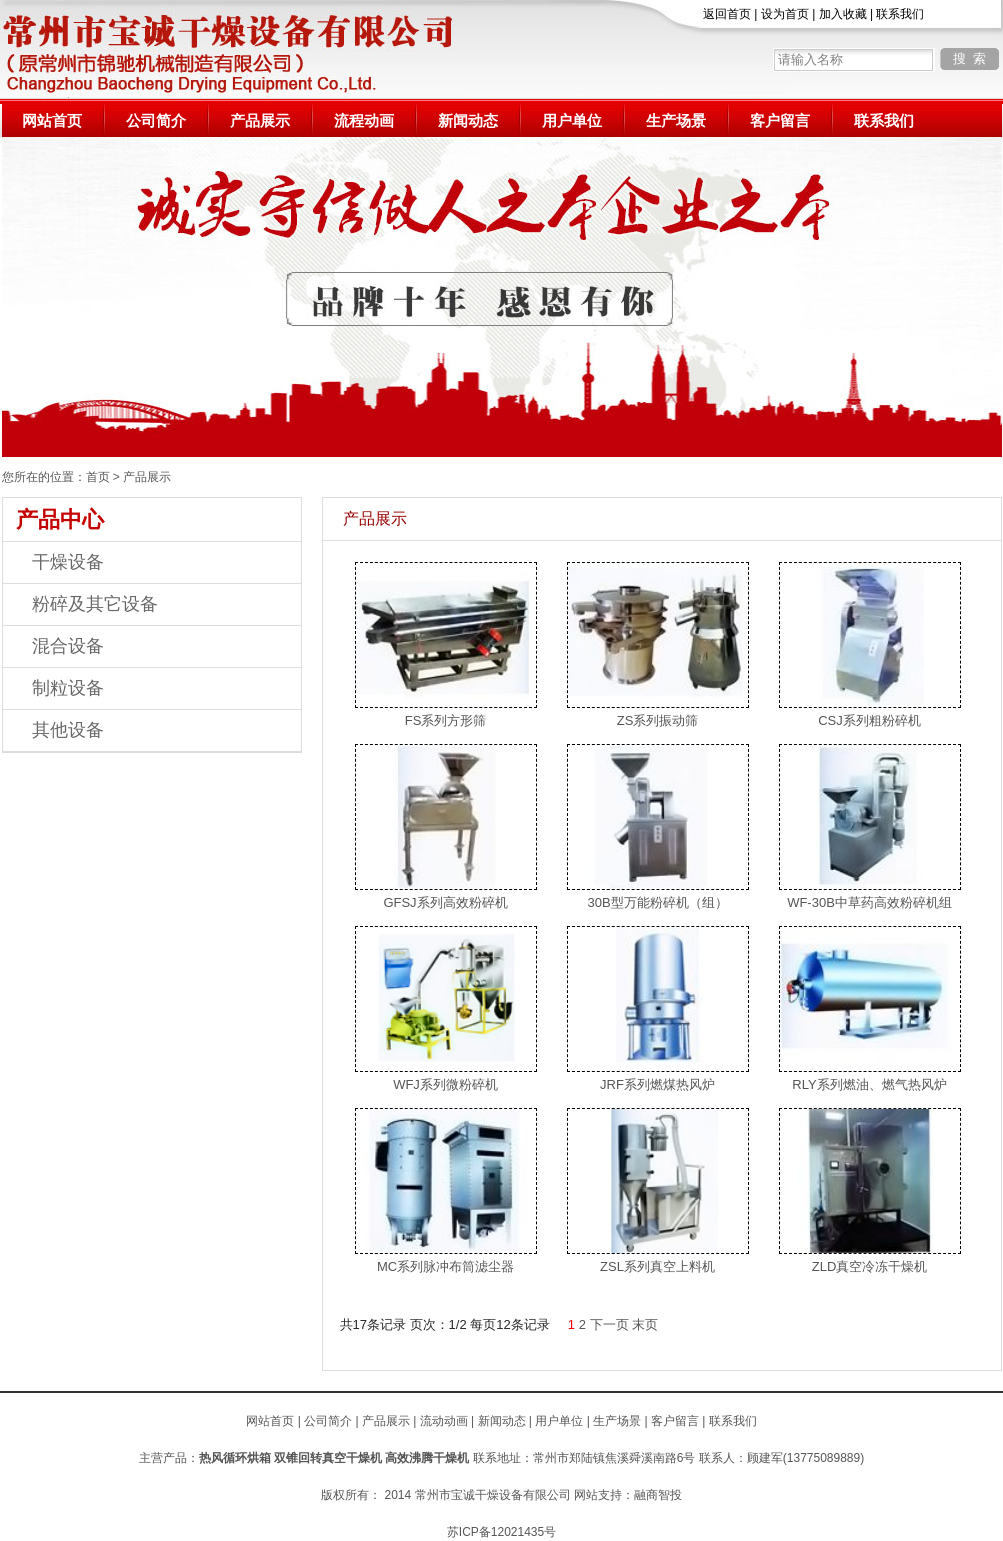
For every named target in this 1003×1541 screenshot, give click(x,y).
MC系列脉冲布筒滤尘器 (445, 1266)
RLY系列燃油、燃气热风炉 (869, 1084)
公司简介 (156, 120)
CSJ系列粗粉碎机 (869, 720)
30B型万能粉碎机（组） (657, 902)
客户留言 (780, 120)
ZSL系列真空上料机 (657, 1266)
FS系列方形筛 (446, 720)
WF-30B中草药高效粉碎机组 (869, 902)
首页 (98, 477)
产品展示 (260, 120)
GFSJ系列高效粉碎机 (445, 902)
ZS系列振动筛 (658, 720)
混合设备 (68, 646)
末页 (645, 1324)
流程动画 (364, 120)
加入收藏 (843, 14)
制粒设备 (68, 688)
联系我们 (900, 14)
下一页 (609, 1324)
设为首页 (785, 14)
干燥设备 (68, 562)
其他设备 (68, 730)
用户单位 (572, 120)
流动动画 (444, 1421)
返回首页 (727, 14)
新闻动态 (468, 120)
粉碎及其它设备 (95, 604)
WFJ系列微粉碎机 (445, 1084)
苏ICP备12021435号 (501, 1532)
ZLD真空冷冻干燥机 (870, 1266)
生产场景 (676, 120)
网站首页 (52, 120)
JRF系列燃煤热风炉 (657, 1084)
